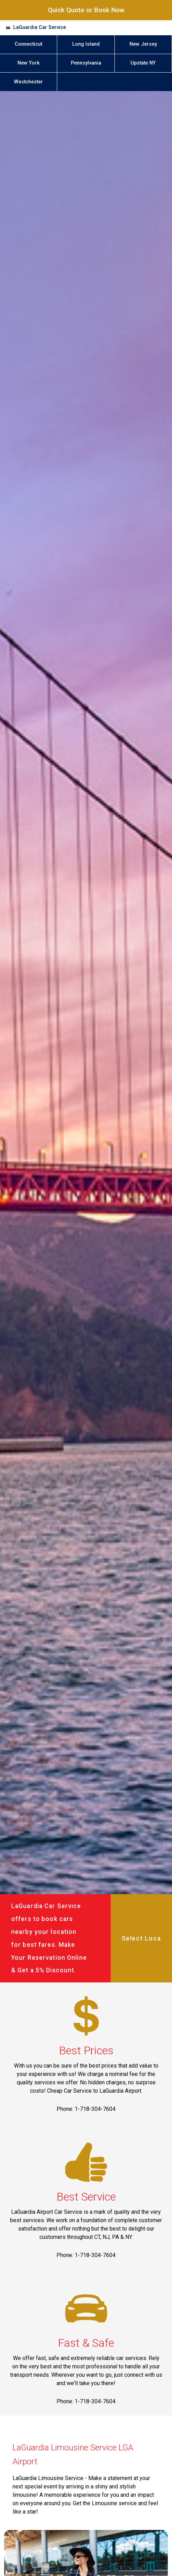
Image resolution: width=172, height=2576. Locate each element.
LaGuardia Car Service (39, 27)
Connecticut (28, 44)
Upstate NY (143, 63)
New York (28, 63)
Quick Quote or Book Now (86, 10)
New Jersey (143, 44)
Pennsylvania (86, 63)
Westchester (28, 82)
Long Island (86, 44)
